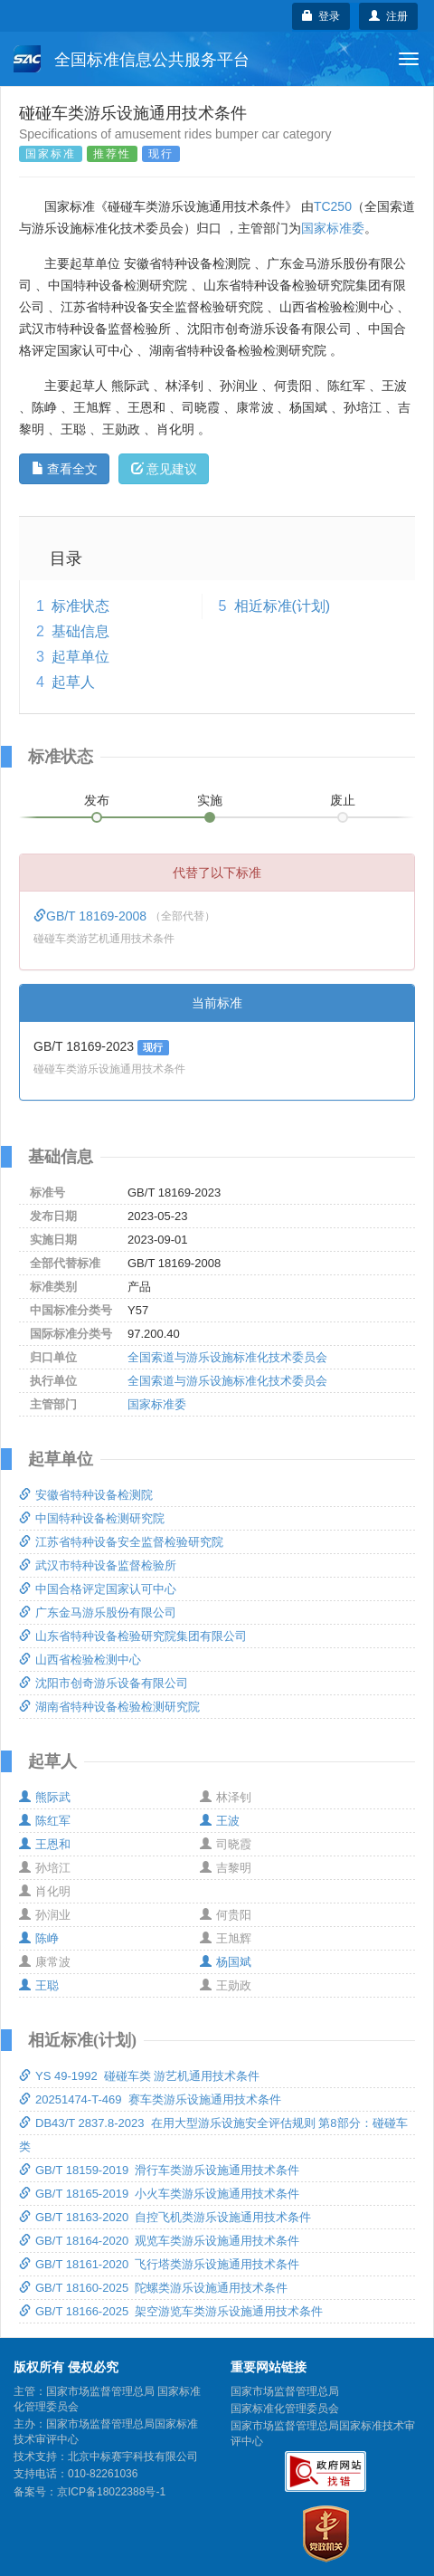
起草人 (73, 682)
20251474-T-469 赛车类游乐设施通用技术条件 (150, 2099)
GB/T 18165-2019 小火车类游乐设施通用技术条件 (159, 2193)
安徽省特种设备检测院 (86, 1495)
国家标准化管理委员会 (285, 2408)
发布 (96, 800)
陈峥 (39, 1938)
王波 (220, 1820)
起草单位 (80, 656)
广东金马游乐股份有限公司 (97, 1612)
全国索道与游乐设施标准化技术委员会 (227, 1357)
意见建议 (164, 469)
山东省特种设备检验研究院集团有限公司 (133, 1636)
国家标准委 (332, 228)
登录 (321, 16)
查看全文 (65, 469)
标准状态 (80, 606)
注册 (388, 16)
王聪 (39, 1985)
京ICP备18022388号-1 (111, 2491)
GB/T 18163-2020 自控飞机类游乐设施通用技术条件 (165, 2217)
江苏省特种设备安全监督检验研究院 (121, 1542)
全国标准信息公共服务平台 (132, 58)
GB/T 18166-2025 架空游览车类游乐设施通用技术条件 (171, 2311)
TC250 (333, 206)
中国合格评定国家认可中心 (97, 1589)
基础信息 (80, 631)
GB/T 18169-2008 (91, 916)
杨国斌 (225, 1962)
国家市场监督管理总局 (285, 2391)
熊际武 (45, 1797)
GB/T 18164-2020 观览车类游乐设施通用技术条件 (159, 2240)
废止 (342, 800)
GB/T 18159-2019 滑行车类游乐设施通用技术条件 (159, 2170)
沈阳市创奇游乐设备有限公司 (103, 1683)
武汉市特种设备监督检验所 (97, 1565)
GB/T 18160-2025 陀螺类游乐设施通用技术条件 (153, 2288)
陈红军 (45, 1820)
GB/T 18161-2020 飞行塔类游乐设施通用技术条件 (159, 2264)
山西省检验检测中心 (80, 1659)
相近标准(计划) (282, 606)
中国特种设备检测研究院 (92, 1518)
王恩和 (45, 1844)
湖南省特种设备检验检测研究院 (109, 1706)
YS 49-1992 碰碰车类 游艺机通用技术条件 (139, 2076)
